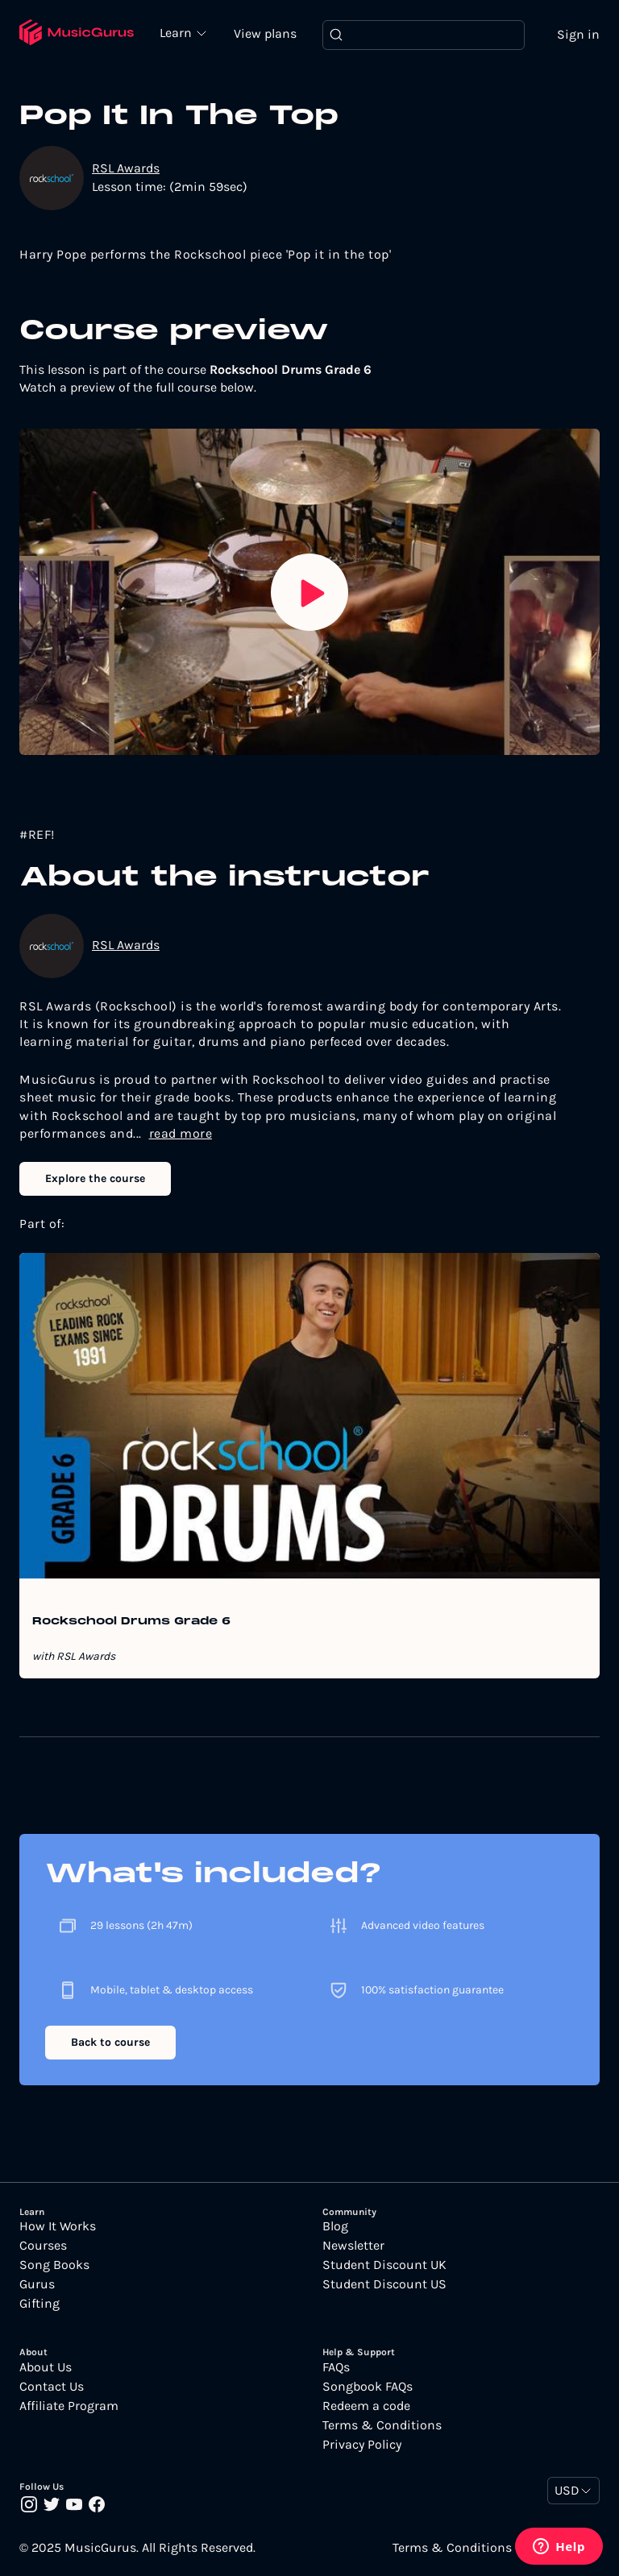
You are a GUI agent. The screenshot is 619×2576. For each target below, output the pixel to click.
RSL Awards (126, 168)
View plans (265, 33)
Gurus (37, 2284)
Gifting (39, 2303)
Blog (335, 2226)
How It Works (57, 2226)
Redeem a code (366, 2406)
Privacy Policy (361, 2444)
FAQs (336, 2367)
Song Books (54, 2265)
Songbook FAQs (367, 2386)
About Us (45, 2367)
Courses (43, 2245)
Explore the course (95, 1178)
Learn (177, 32)
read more (181, 1133)
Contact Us (51, 2386)
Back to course (110, 2042)
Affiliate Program (68, 2406)
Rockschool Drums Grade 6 (131, 1622)
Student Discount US (384, 2284)
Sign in (578, 34)
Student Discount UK (384, 2265)
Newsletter (353, 2245)
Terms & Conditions (382, 2425)
